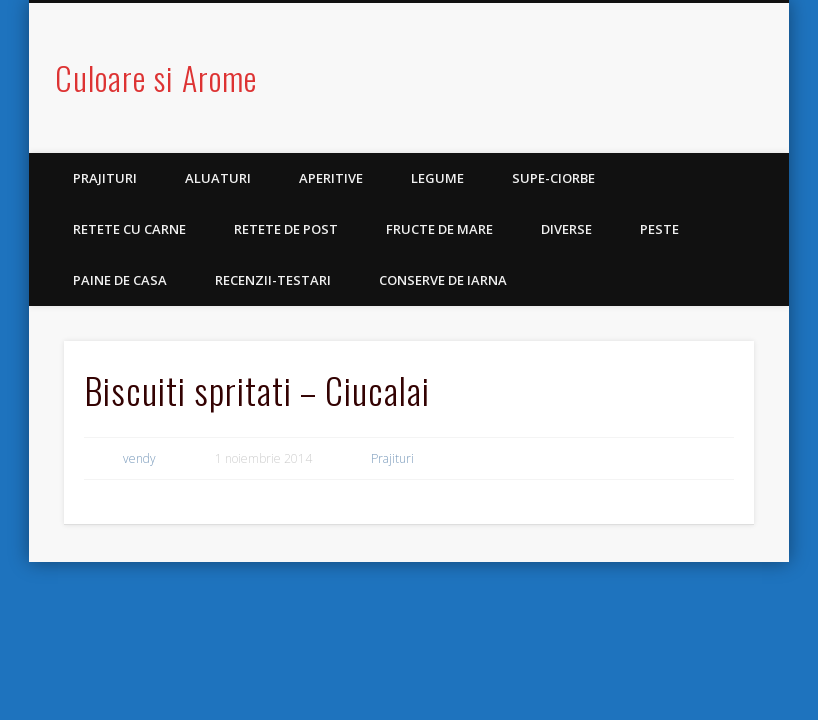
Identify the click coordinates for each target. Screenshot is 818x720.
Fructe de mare (439, 229)
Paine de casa (120, 280)
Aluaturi (218, 178)
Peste (659, 229)
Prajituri (105, 178)
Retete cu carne (129, 229)
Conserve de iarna (443, 280)
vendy (139, 458)
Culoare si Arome (156, 77)
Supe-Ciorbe (553, 178)
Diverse (566, 229)
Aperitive (331, 178)
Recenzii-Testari (273, 280)
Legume (437, 178)
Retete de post (286, 229)
